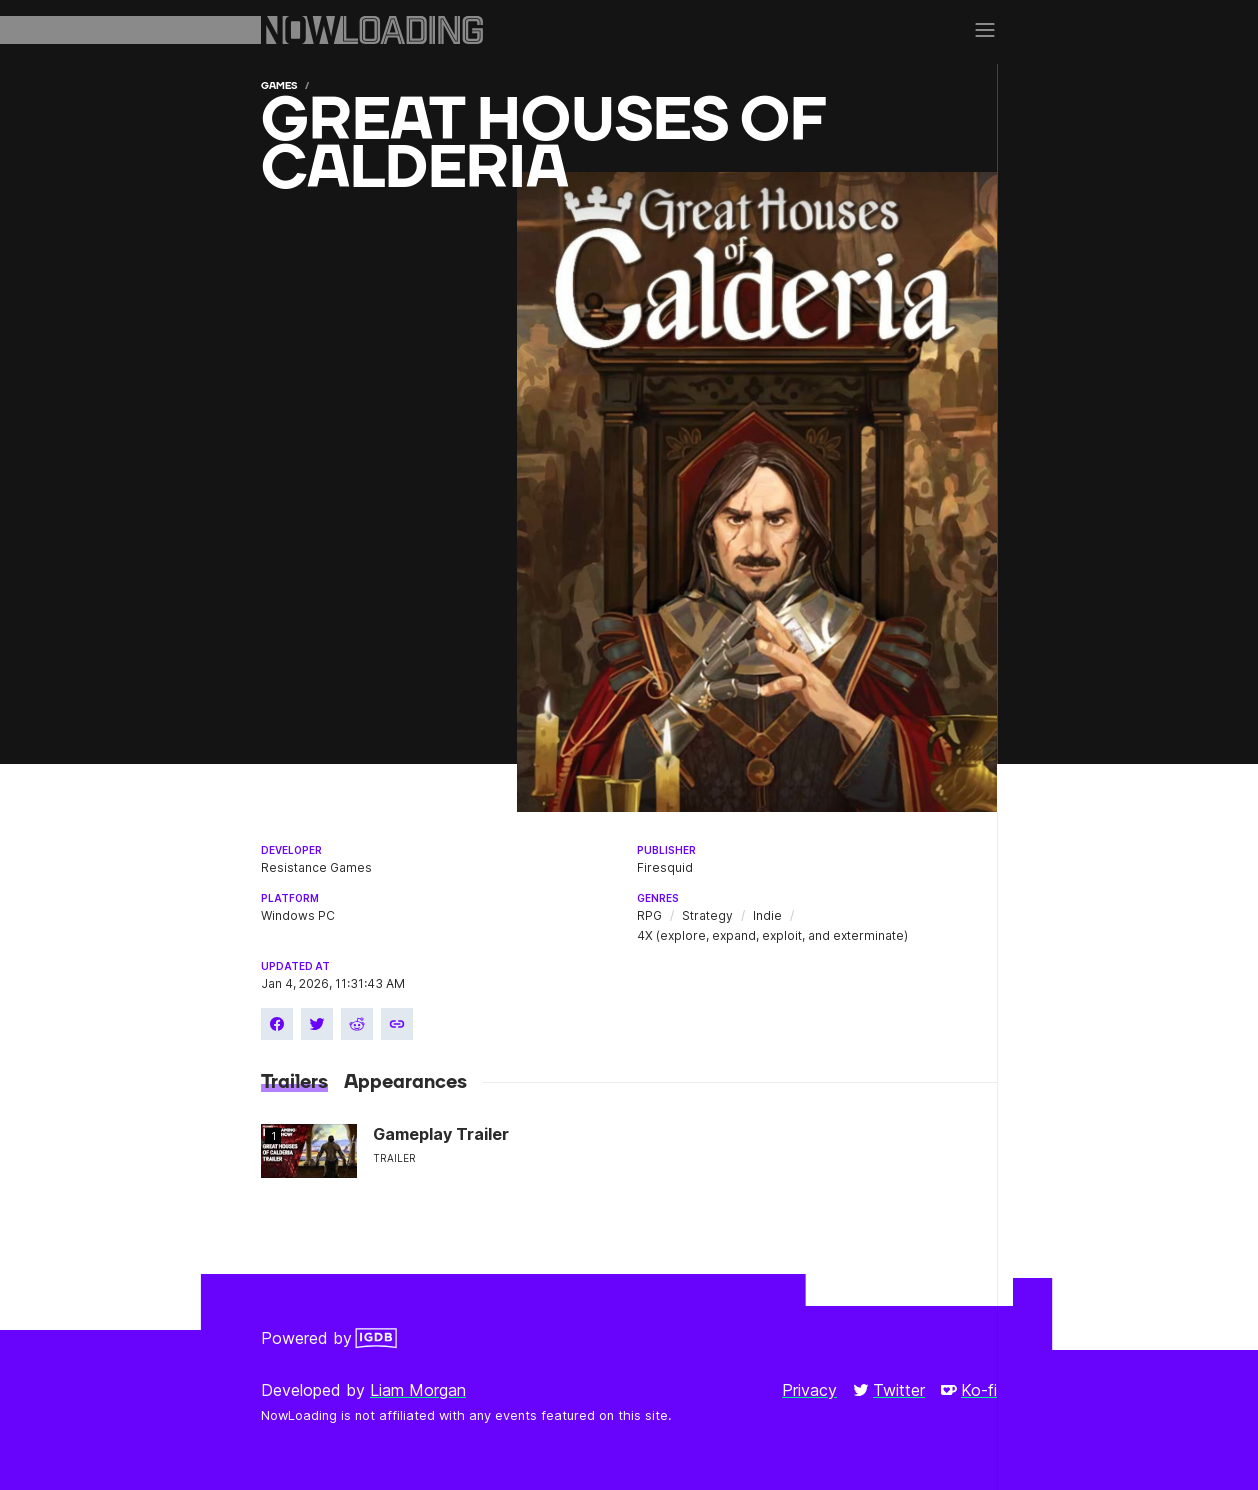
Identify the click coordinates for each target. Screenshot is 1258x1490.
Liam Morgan (418, 1390)
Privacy (809, 1390)
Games (279, 85)
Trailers (294, 1082)
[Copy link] (397, 1024)
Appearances (405, 1082)
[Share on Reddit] (357, 1024)
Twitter (889, 1390)
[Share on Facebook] (277, 1024)
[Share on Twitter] (317, 1024)
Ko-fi (969, 1390)
